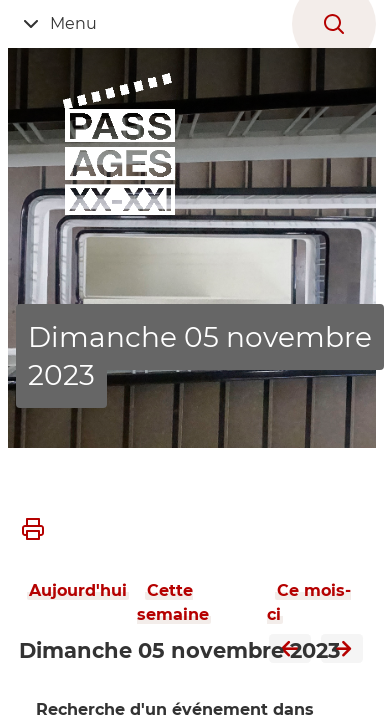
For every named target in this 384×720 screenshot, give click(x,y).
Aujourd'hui (78, 590)
